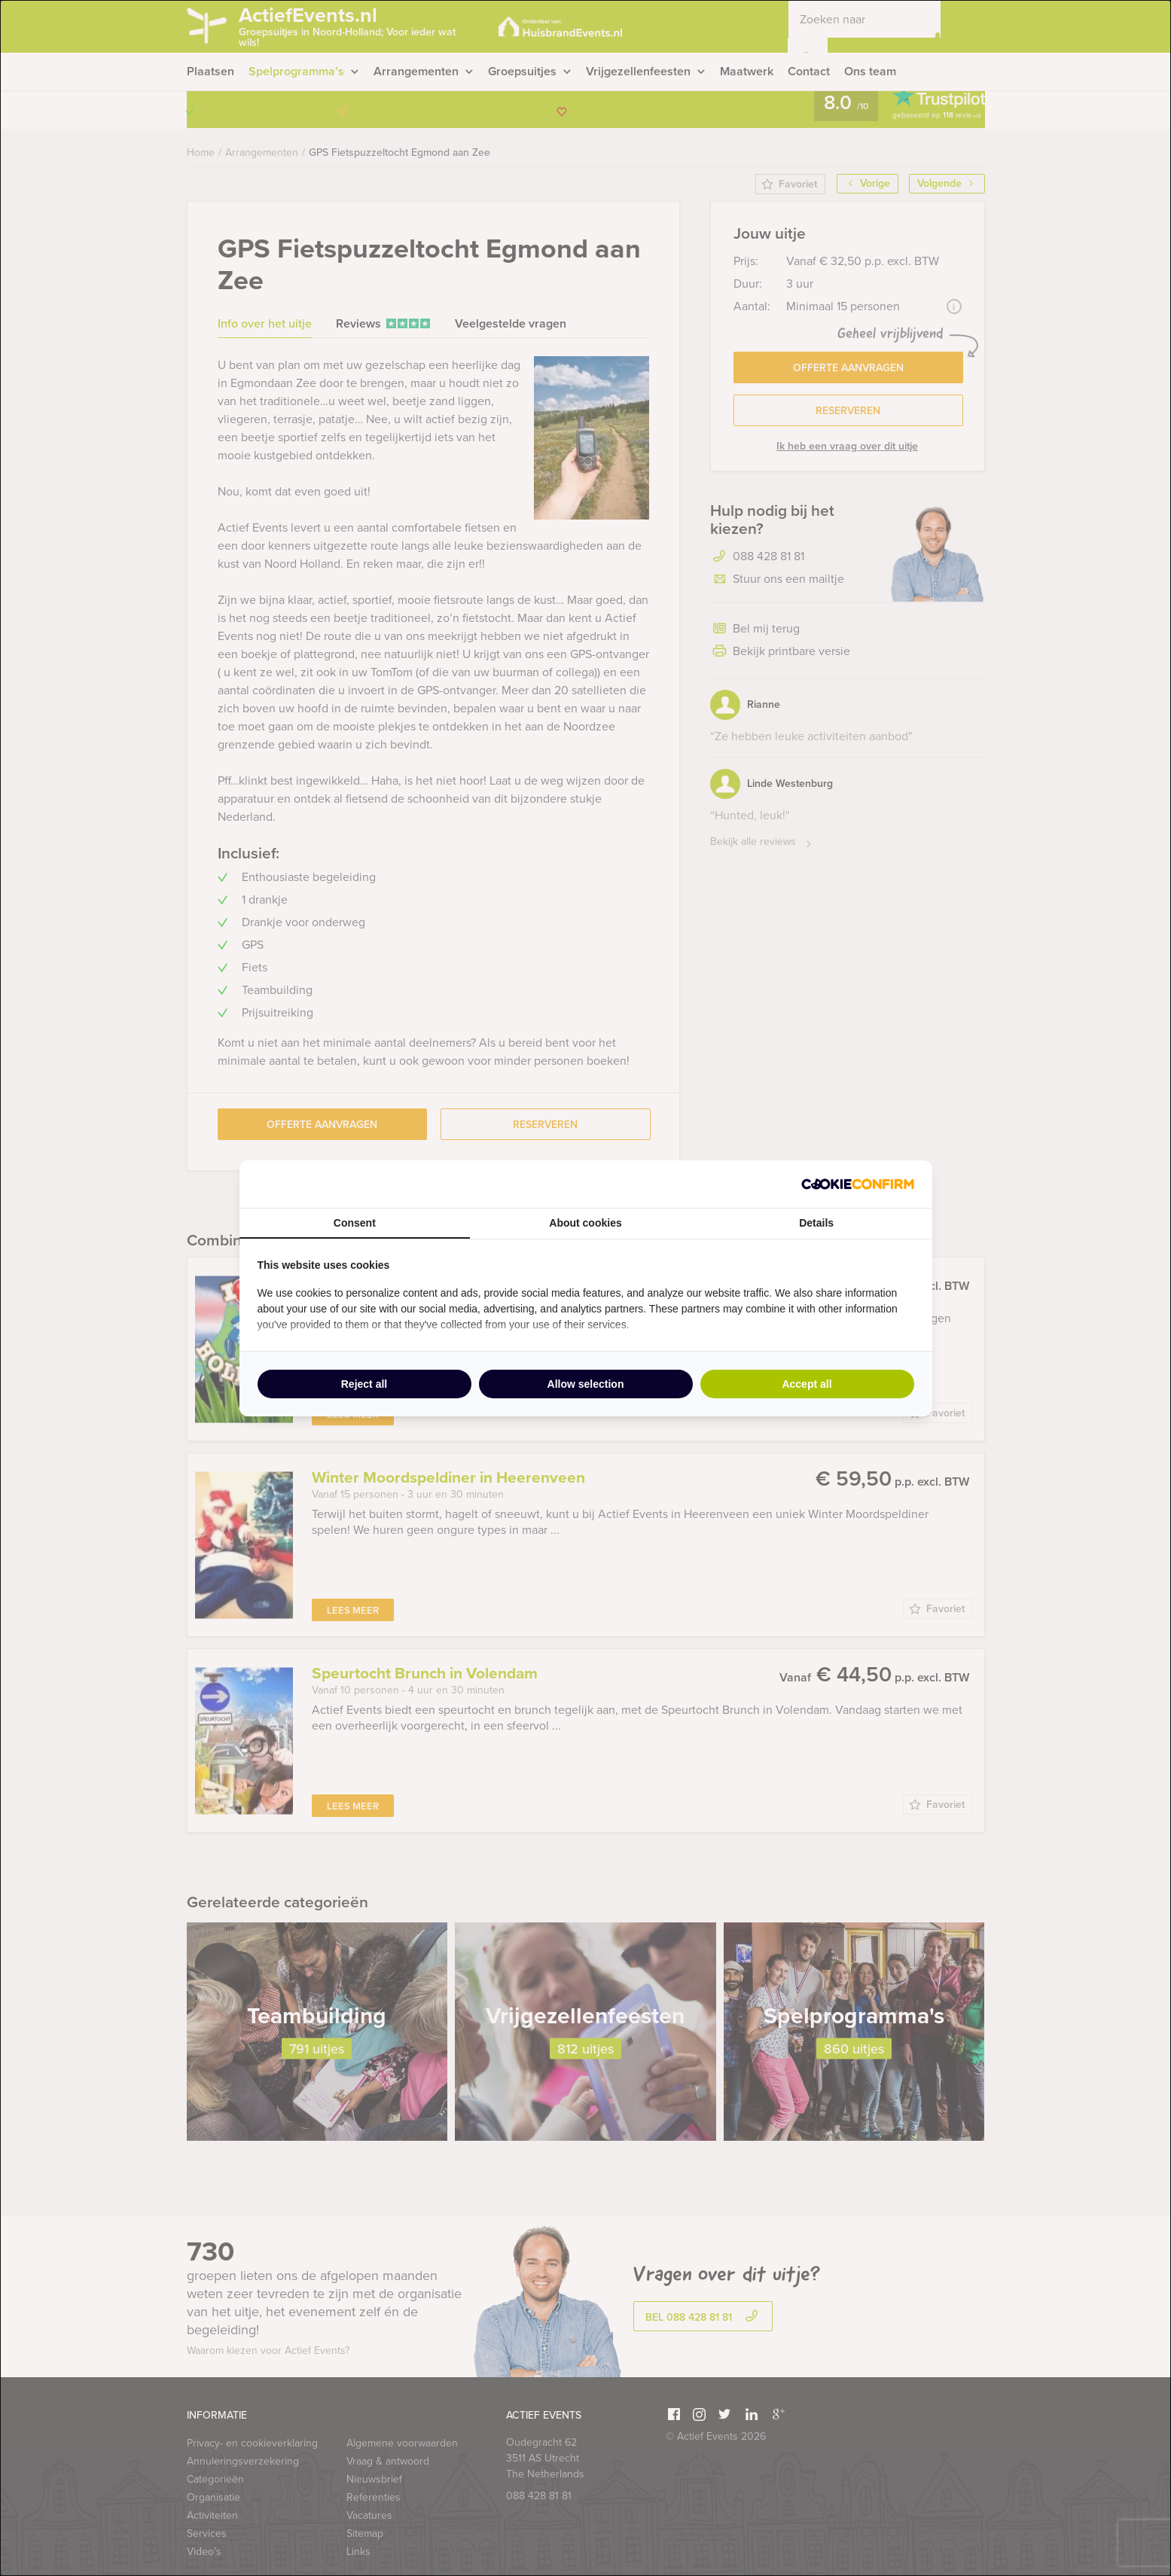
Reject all (364, 1384)
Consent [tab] (355, 1223)
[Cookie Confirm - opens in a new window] (857, 1184)
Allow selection (585, 1384)
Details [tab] (816, 1223)
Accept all (806, 1384)
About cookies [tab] (585, 1223)
